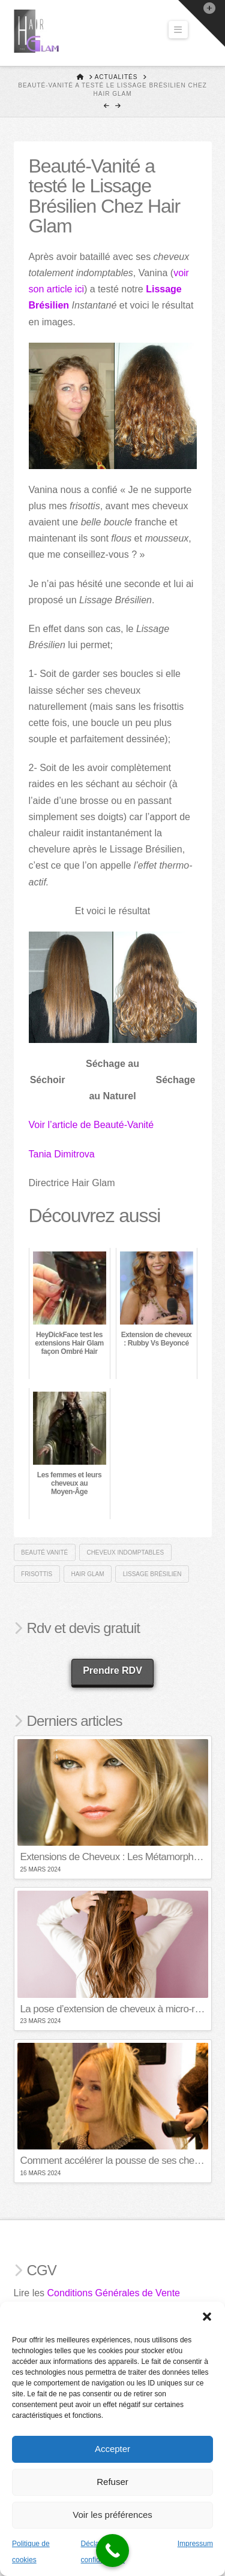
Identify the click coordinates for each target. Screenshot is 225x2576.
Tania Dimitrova (62, 1154)
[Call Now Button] (112, 2550)
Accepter (112, 2449)
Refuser (112, 2482)
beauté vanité (44, 1552)
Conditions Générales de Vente (113, 2293)
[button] (207, 2317)
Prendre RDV (112, 1670)
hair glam (87, 1574)
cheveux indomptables (125, 1552)
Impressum (195, 2543)
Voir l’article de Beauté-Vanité (91, 1125)
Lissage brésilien (152, 1574)
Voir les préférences (112, 2515)
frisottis (36, 1574)
